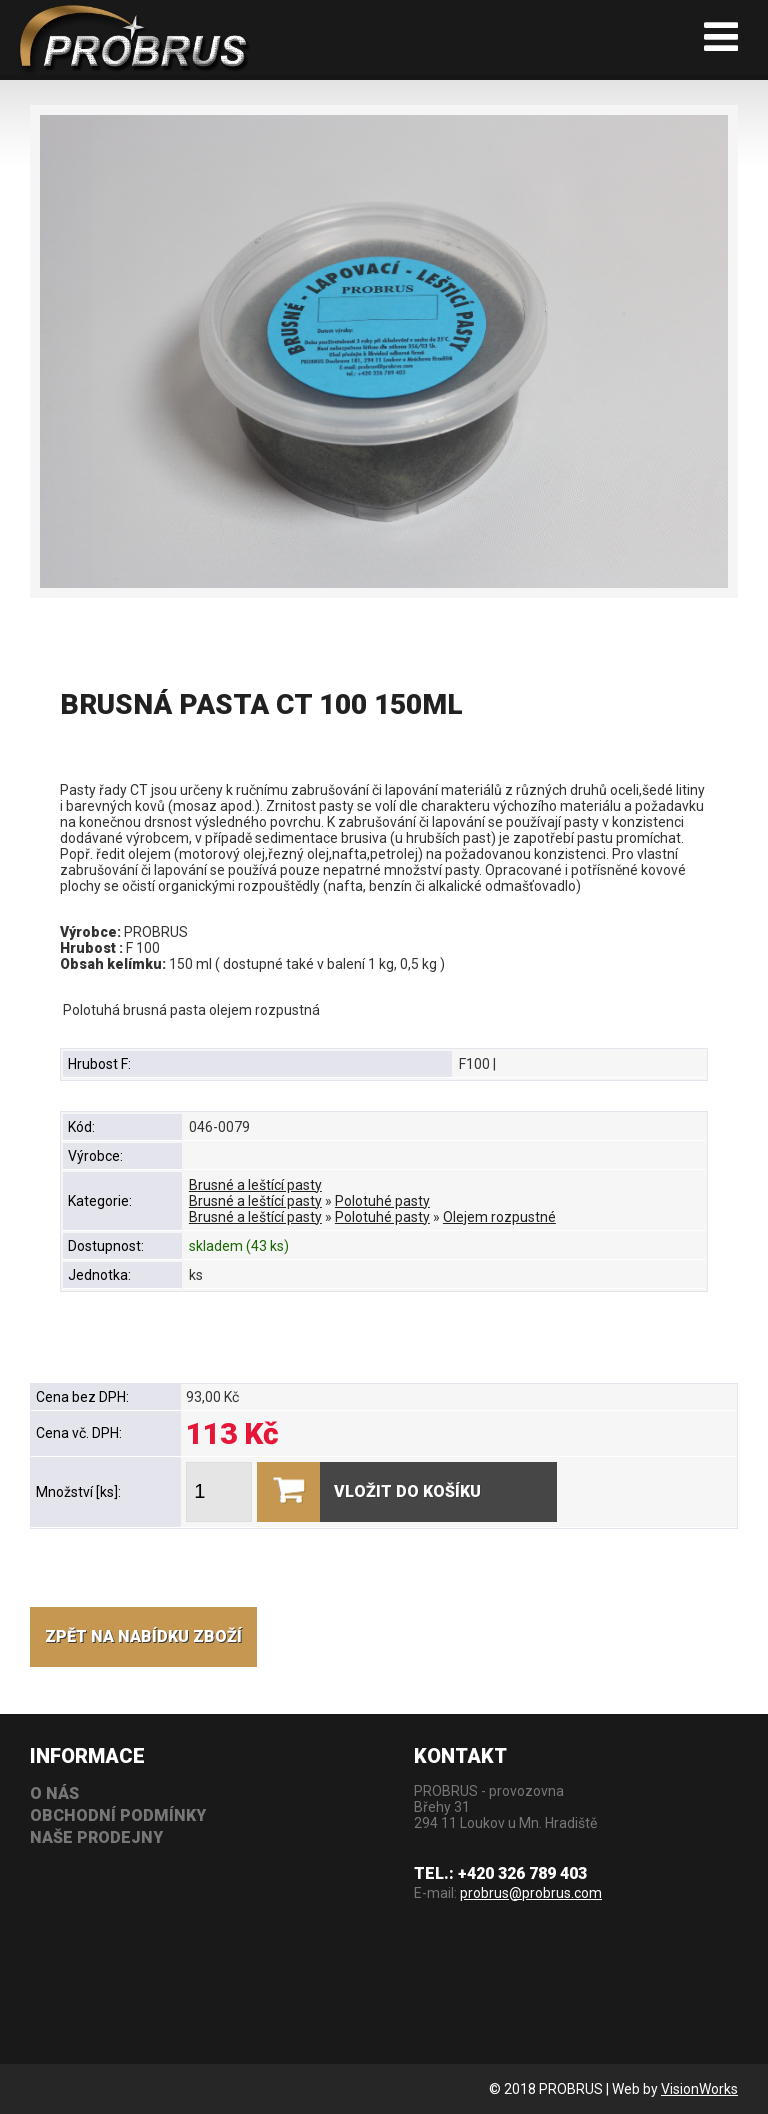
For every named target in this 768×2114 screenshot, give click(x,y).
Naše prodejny (96, 1837)
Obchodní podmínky (118, 1815)
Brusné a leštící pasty (255, 1185)
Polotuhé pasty (382, 1201)
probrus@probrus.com (531, 1893)
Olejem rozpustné (499, 1217)
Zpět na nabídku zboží (143, 1636)
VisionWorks (699, 2089)
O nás (54, 1793)
